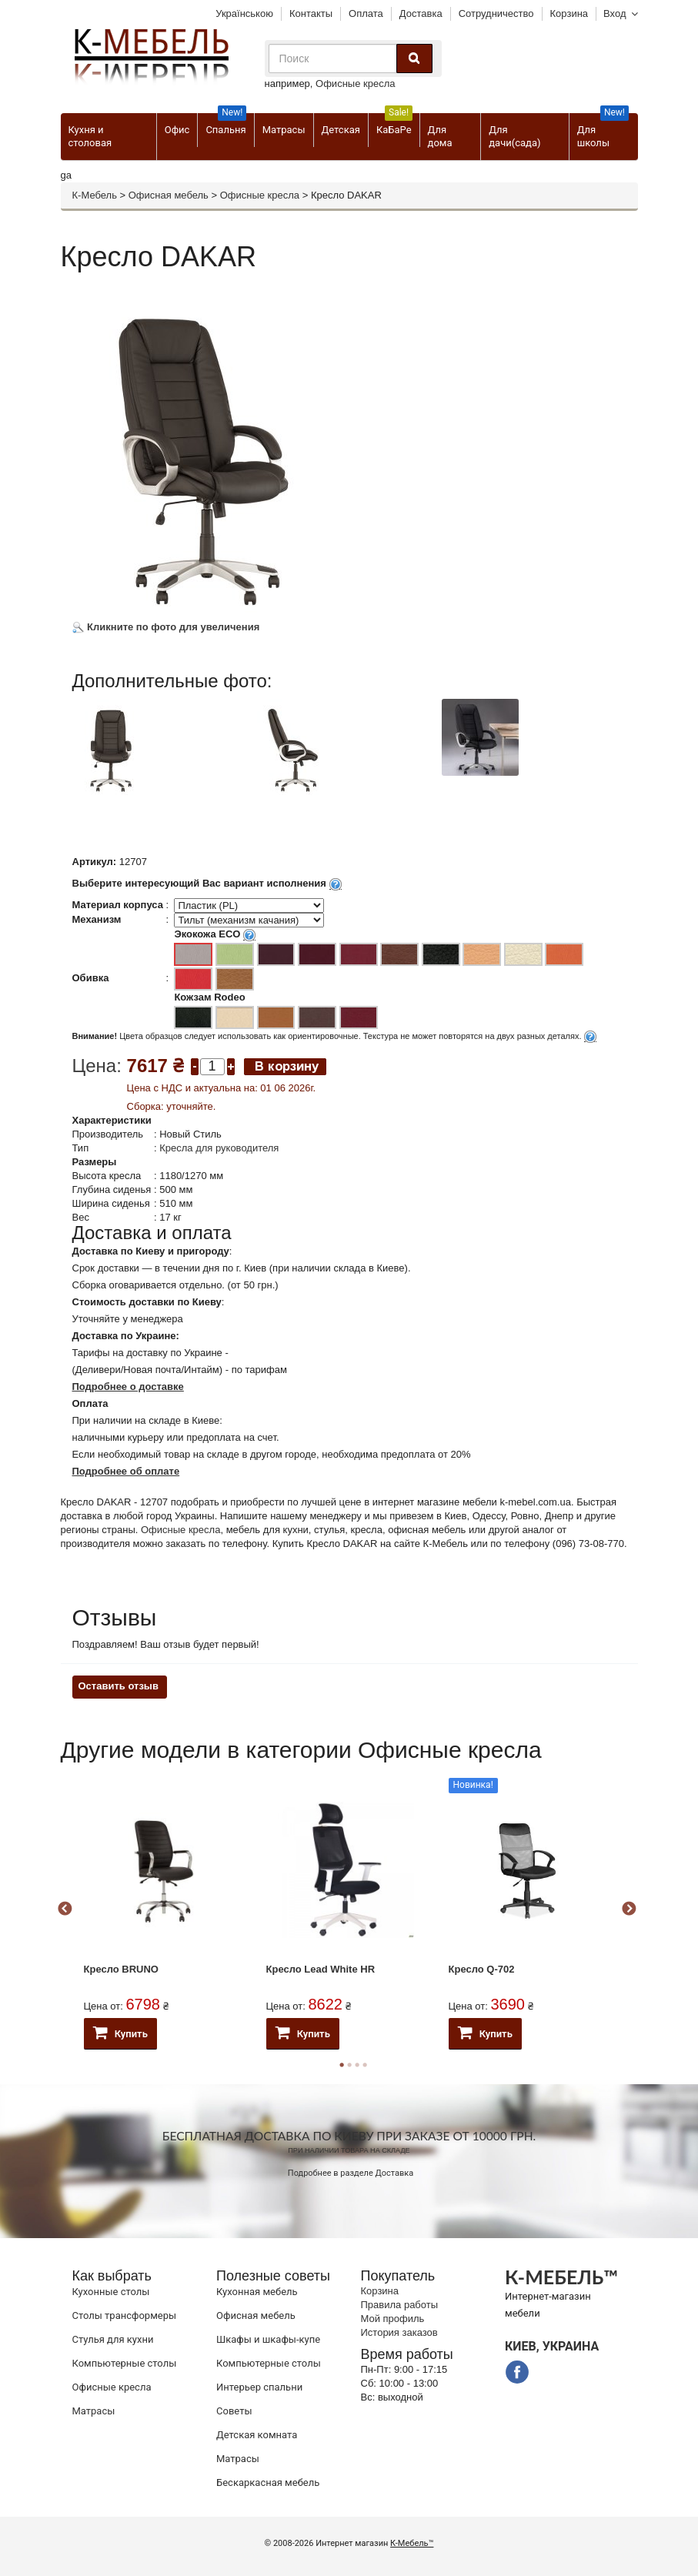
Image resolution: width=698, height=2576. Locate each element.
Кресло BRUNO (121, 1969)
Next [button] (628, 1909)
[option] (162, 761)
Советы (234, 2411)
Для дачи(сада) (514, 136)
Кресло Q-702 (482, 1969)
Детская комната (256, 2435)
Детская (341, 129)
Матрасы (284, 129)
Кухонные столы (111, 2291)
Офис (177, 129)
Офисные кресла (355, 83)
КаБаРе (394, 124)
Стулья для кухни (113, 2339)
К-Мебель (94, 195)
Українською (244, 13)
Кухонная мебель (257, 2291)
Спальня (225, 124)
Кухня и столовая (90, 136)
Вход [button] (614, 13)
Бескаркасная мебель (267, 2482)
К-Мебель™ (411, 2543)
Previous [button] (64, 1909)
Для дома (440, 136)
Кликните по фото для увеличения (166, 627)
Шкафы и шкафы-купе (268, 2339)
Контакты (310, 13)
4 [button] (364, 2065)
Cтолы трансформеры (124, 2315)
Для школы (603, 131)
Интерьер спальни (259, 2387)
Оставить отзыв (118, 1686)
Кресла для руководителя (219, 1148)
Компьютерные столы (124, 2363)
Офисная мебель (169, 195)
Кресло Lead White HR (321, 1969)
